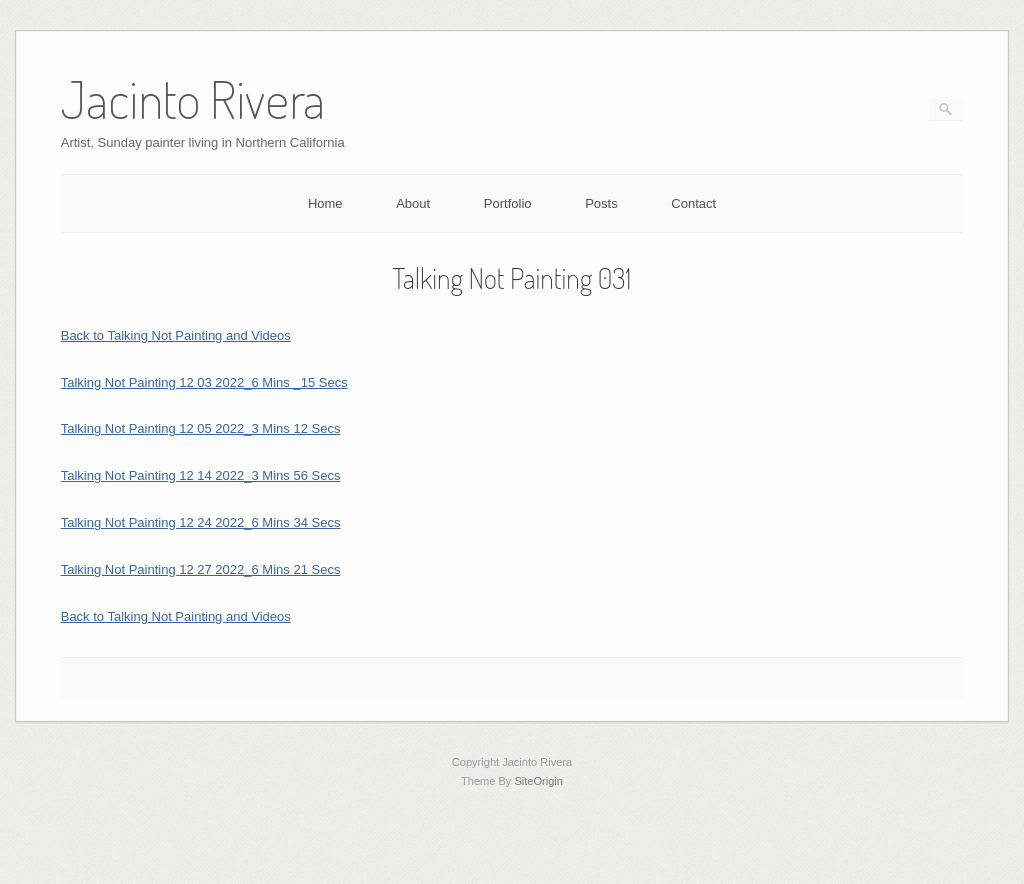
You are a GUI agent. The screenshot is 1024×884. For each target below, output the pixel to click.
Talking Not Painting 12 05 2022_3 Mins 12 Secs (201, 428)
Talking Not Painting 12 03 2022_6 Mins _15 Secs (204, 382)
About (413, 203)
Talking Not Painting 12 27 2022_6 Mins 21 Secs (201, 569)
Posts (601, 203)
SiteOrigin (538, 781)
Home (325, 203)
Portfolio (508, 203)
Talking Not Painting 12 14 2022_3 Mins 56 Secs (201, 475)
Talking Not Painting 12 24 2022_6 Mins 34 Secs (201, 522)
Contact (693, 203)
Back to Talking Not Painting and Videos (176, 335)
